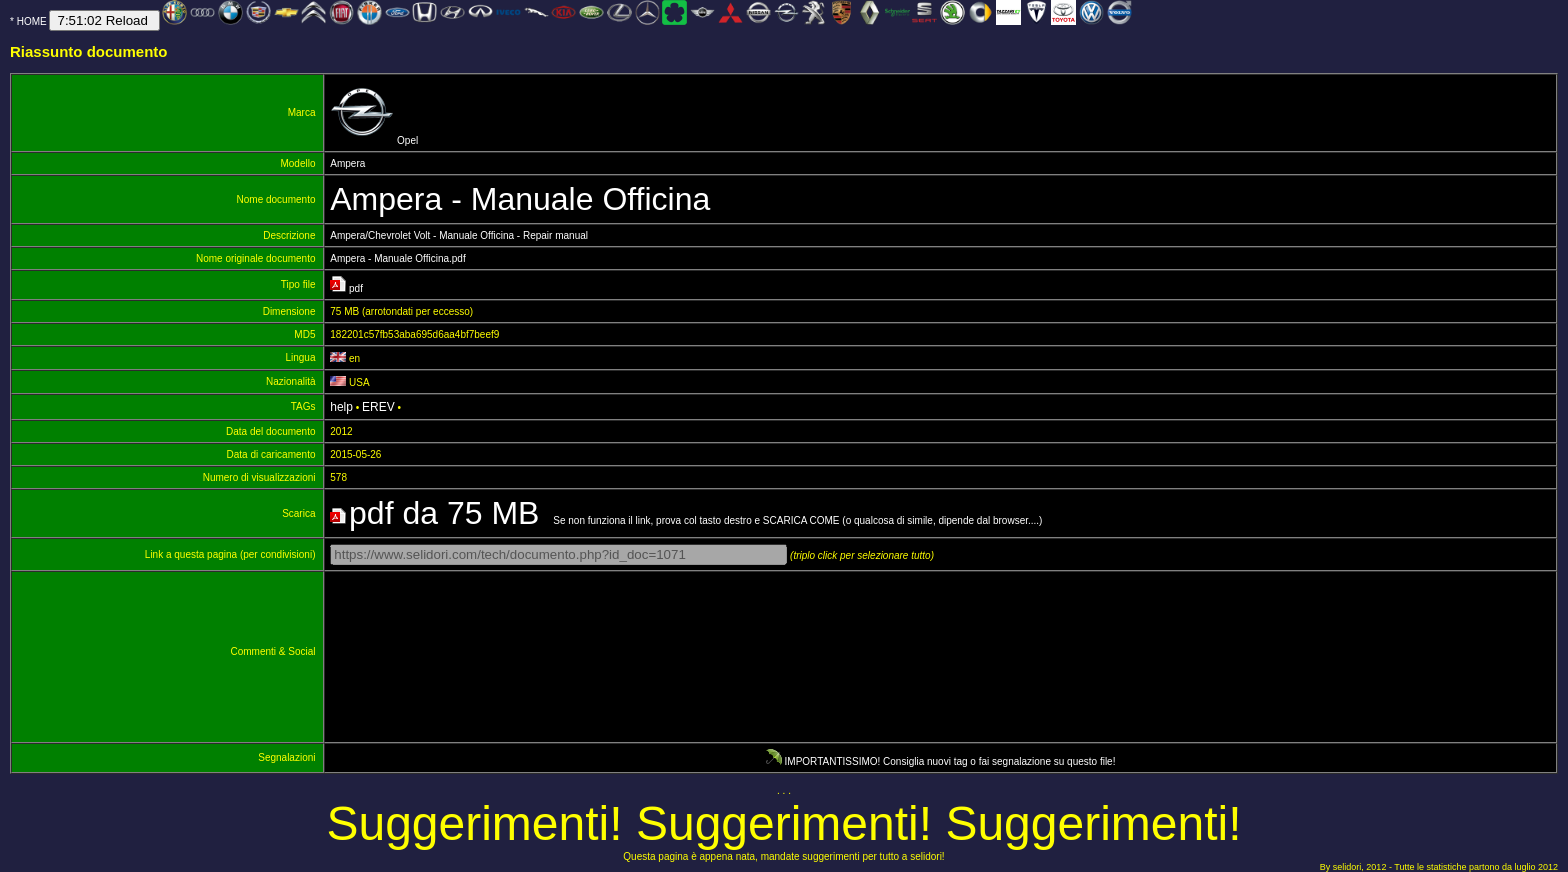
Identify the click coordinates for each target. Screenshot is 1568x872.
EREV (378, 407)
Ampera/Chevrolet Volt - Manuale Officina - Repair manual (459, 235)
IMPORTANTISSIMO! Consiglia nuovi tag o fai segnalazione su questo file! (941, 761)
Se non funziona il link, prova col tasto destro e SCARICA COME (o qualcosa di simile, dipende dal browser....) (687, 520)
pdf (349, 288)
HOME (32, 21)
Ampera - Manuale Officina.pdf (397, 258)
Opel (374, 140)
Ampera (350, 163)
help (341, 407)
